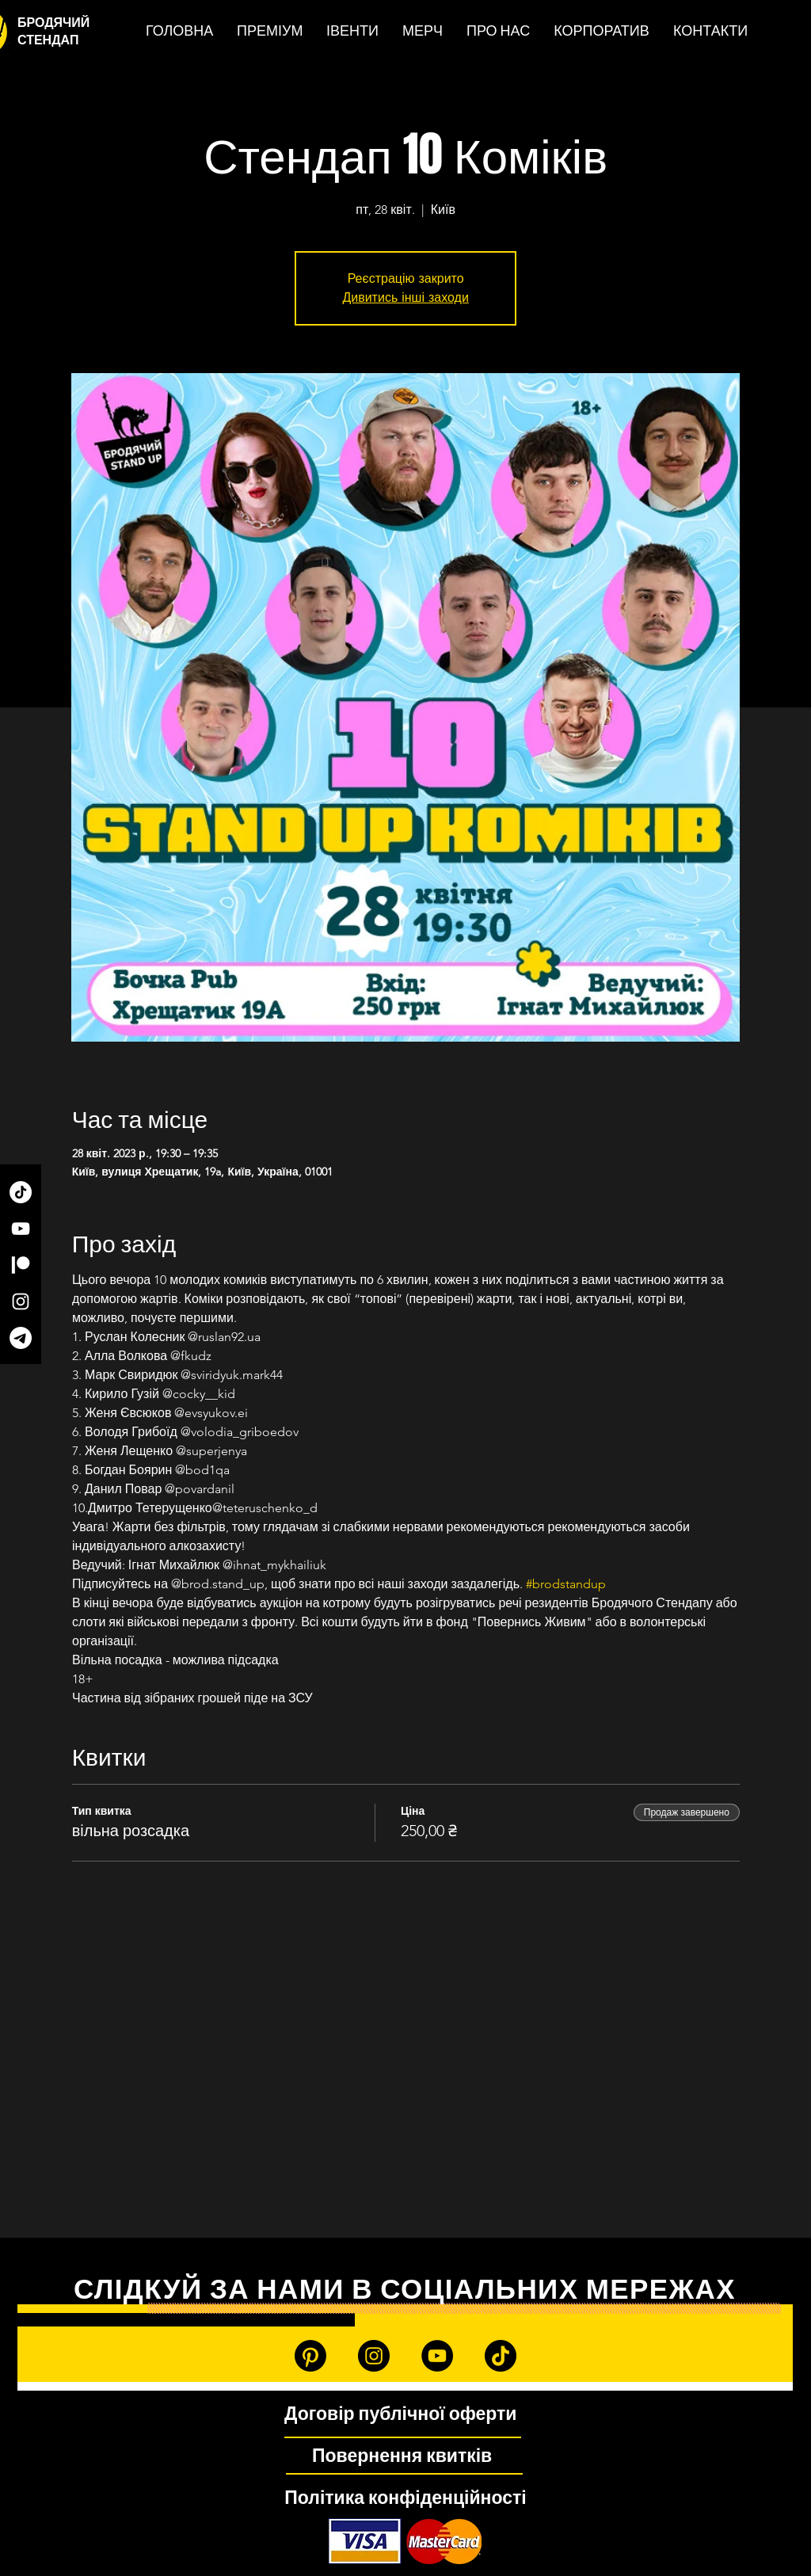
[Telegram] (21, 1338)
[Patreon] (21, 1265)
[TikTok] (21, 1192)
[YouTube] (21, 1229)
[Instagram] (21, 1301)
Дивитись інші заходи (405, 297)
